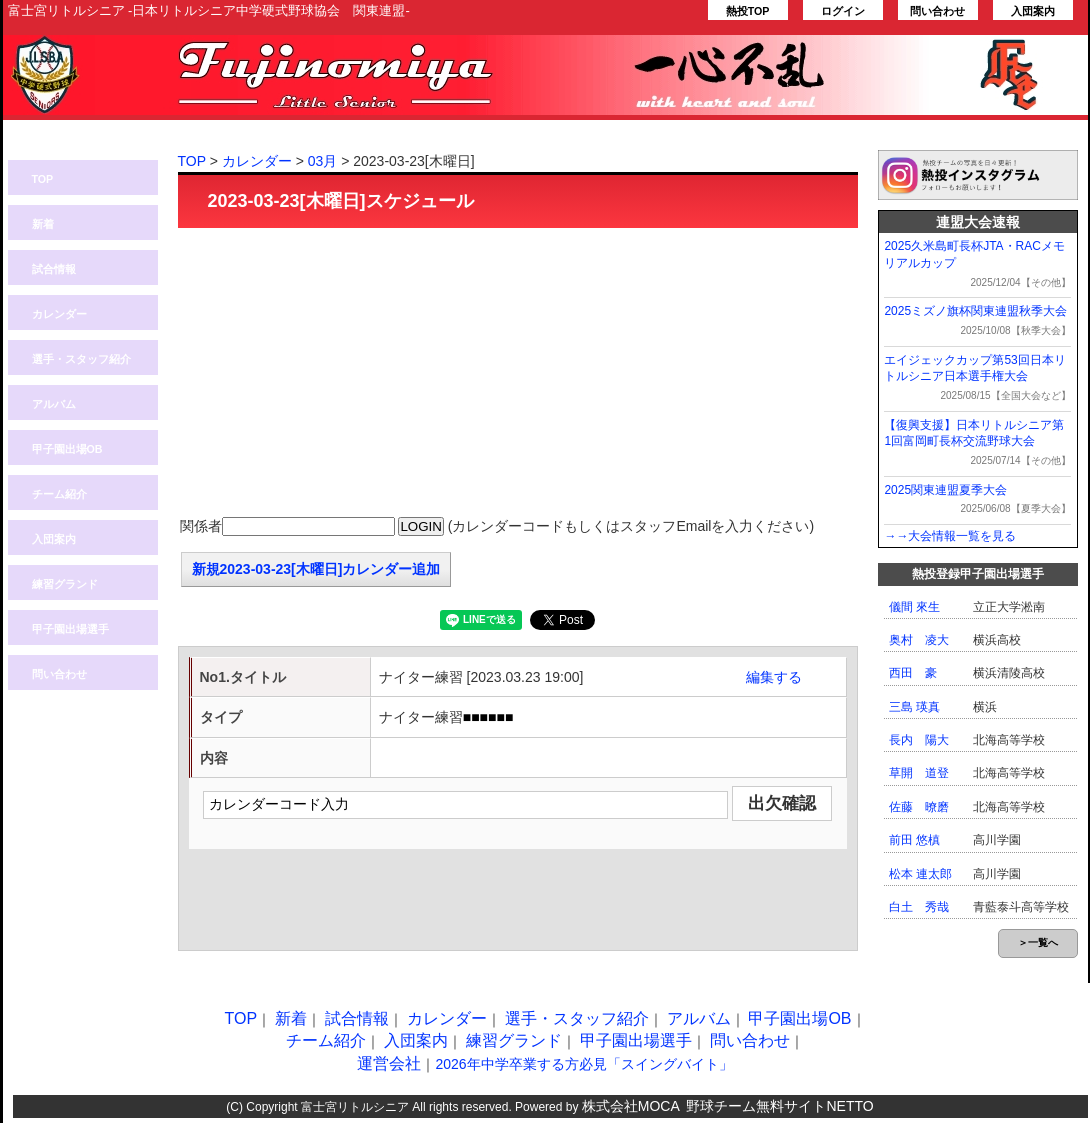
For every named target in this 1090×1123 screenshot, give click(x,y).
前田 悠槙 (914, 840)
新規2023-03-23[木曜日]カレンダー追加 (316, 569)
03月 (323, 161)
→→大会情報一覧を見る (950, 536)
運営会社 (389, 1063)
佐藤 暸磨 (919, 807)
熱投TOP (748, 11)
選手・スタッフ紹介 (81, 359)
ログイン (843, 11)
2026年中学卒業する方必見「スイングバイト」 (583, 1064)
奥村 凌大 (919, 640)
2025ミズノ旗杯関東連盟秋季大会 (975, 311)
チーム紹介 (59, 494)
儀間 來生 (914, 607)
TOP (43, 179)
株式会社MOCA (631, 1106)
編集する (774, 677)
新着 (43, 224)
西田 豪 (913, 673)
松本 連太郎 (920, 874)
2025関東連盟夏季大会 (945, 490)
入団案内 (1033, 11)
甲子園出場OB (67, 449)
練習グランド (65, 584)
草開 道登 (919, 773)
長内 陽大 (919, 740)
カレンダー (59, 314)
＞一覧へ (1038, 942)
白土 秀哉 (919, 907)
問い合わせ (937, 11)
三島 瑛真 (914, 707)
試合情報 (54, 269)
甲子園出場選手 (70, 629)
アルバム (54, 404)
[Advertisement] (518, 373)
